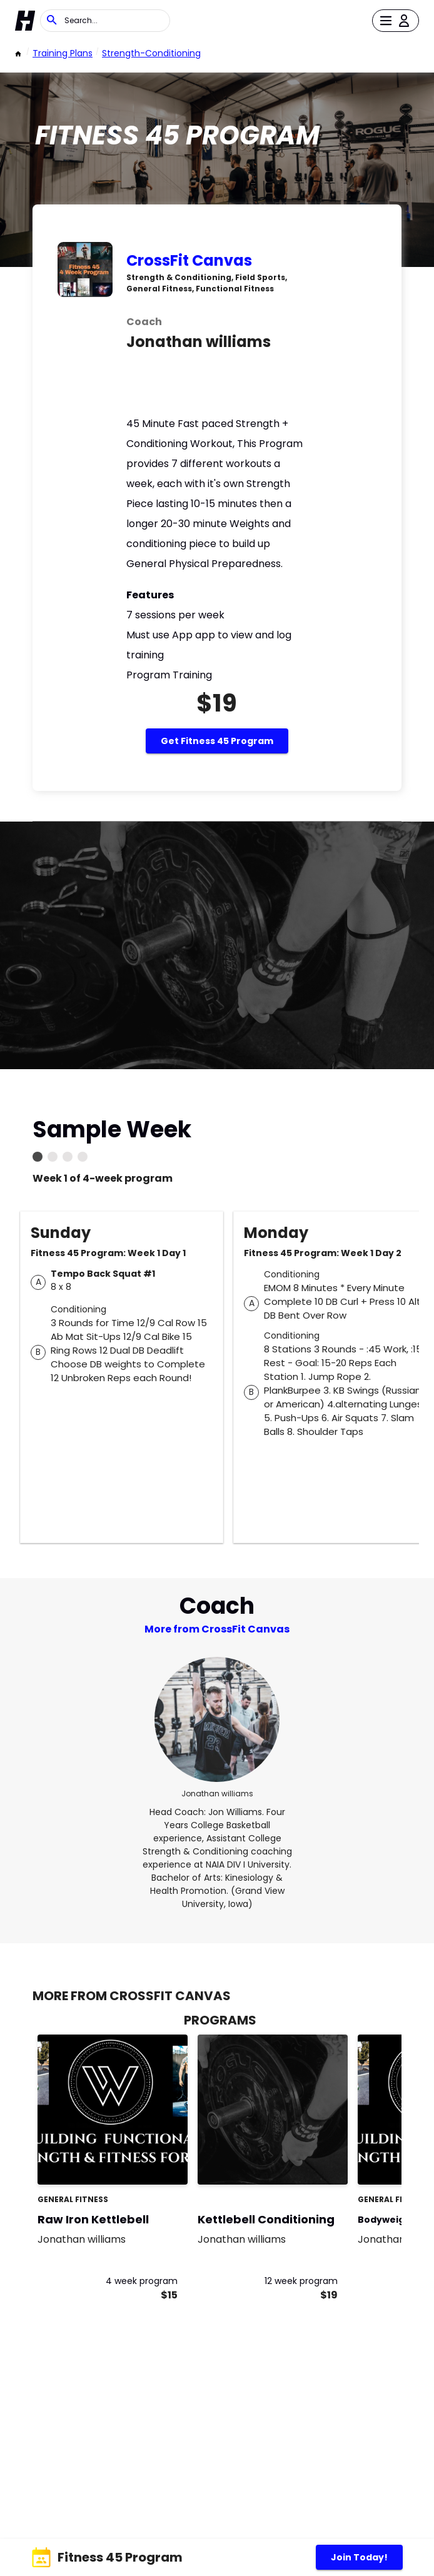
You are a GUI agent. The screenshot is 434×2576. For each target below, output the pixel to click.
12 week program (301, 2281)
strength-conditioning (151, 53)
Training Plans (63, 53)
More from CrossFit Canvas (217, 1629)
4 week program (142, 2281)
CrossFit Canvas (189, 260)
